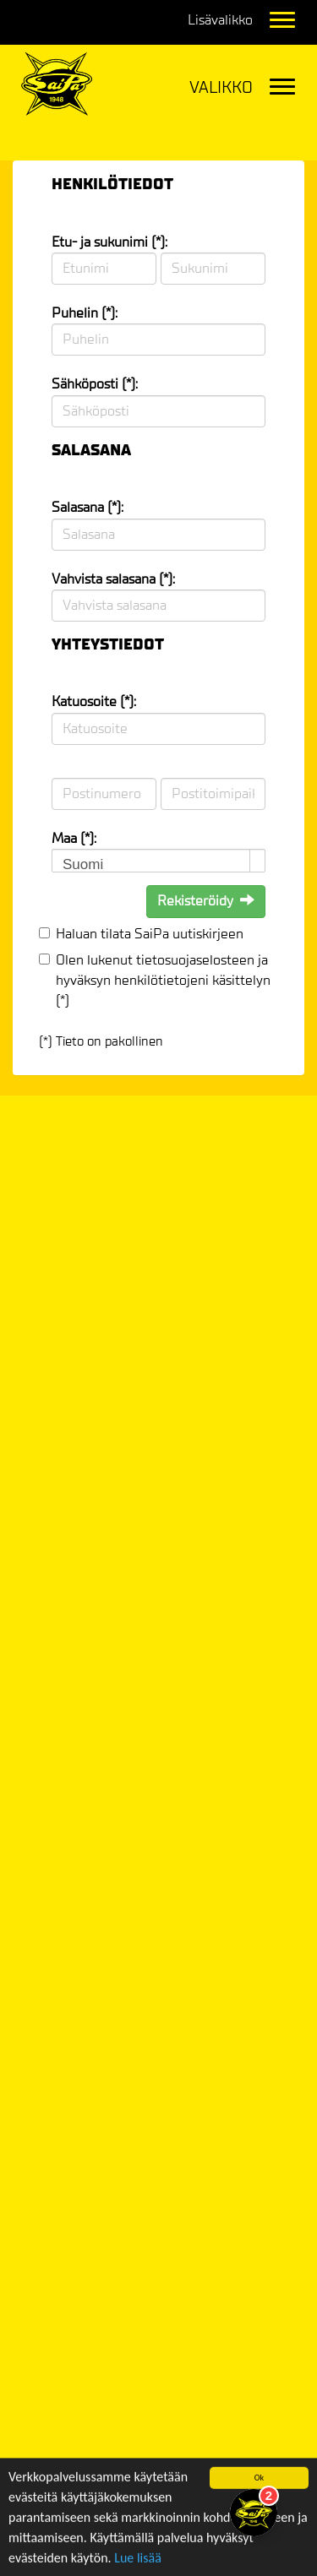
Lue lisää (137, 2565)
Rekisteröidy (205, 901)
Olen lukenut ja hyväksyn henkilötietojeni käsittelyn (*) (163, 980)
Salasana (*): (87, 507)
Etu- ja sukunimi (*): (109, 242)
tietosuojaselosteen (195, 960)
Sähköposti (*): (95, 384)
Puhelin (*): (85, 313)
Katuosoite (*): (94, 701)
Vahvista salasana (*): (113, 579)
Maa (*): (74, 838)
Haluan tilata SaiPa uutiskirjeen (149, 934)
